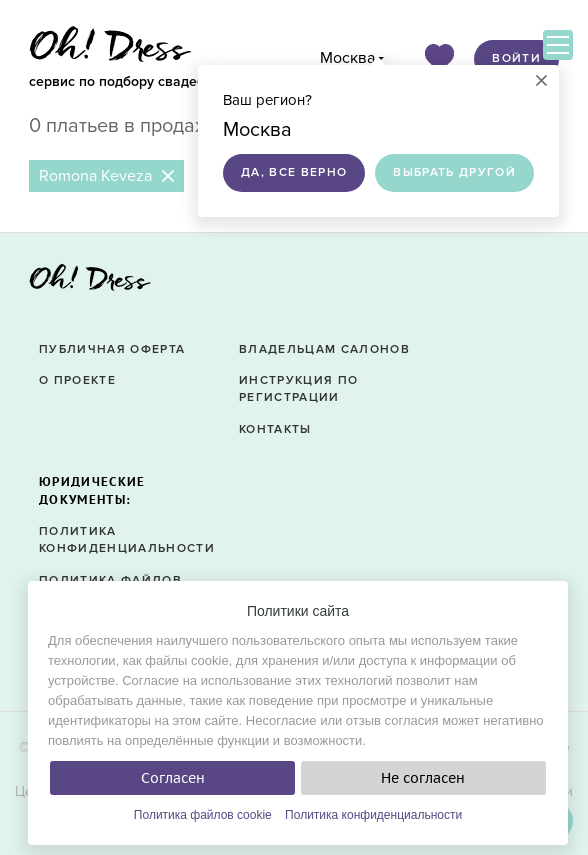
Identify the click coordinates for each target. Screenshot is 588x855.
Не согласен (423, 778)
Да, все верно (294, 172)
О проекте (77, 380)
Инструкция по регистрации (298, 389)
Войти (516, 58)
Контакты (275, 429)
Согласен (173, 778)
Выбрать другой (454, 172)
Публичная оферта (112, 349)
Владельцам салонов (324, 349)
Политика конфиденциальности (373, 815)
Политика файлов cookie (203, 815)
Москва (347, 58)
